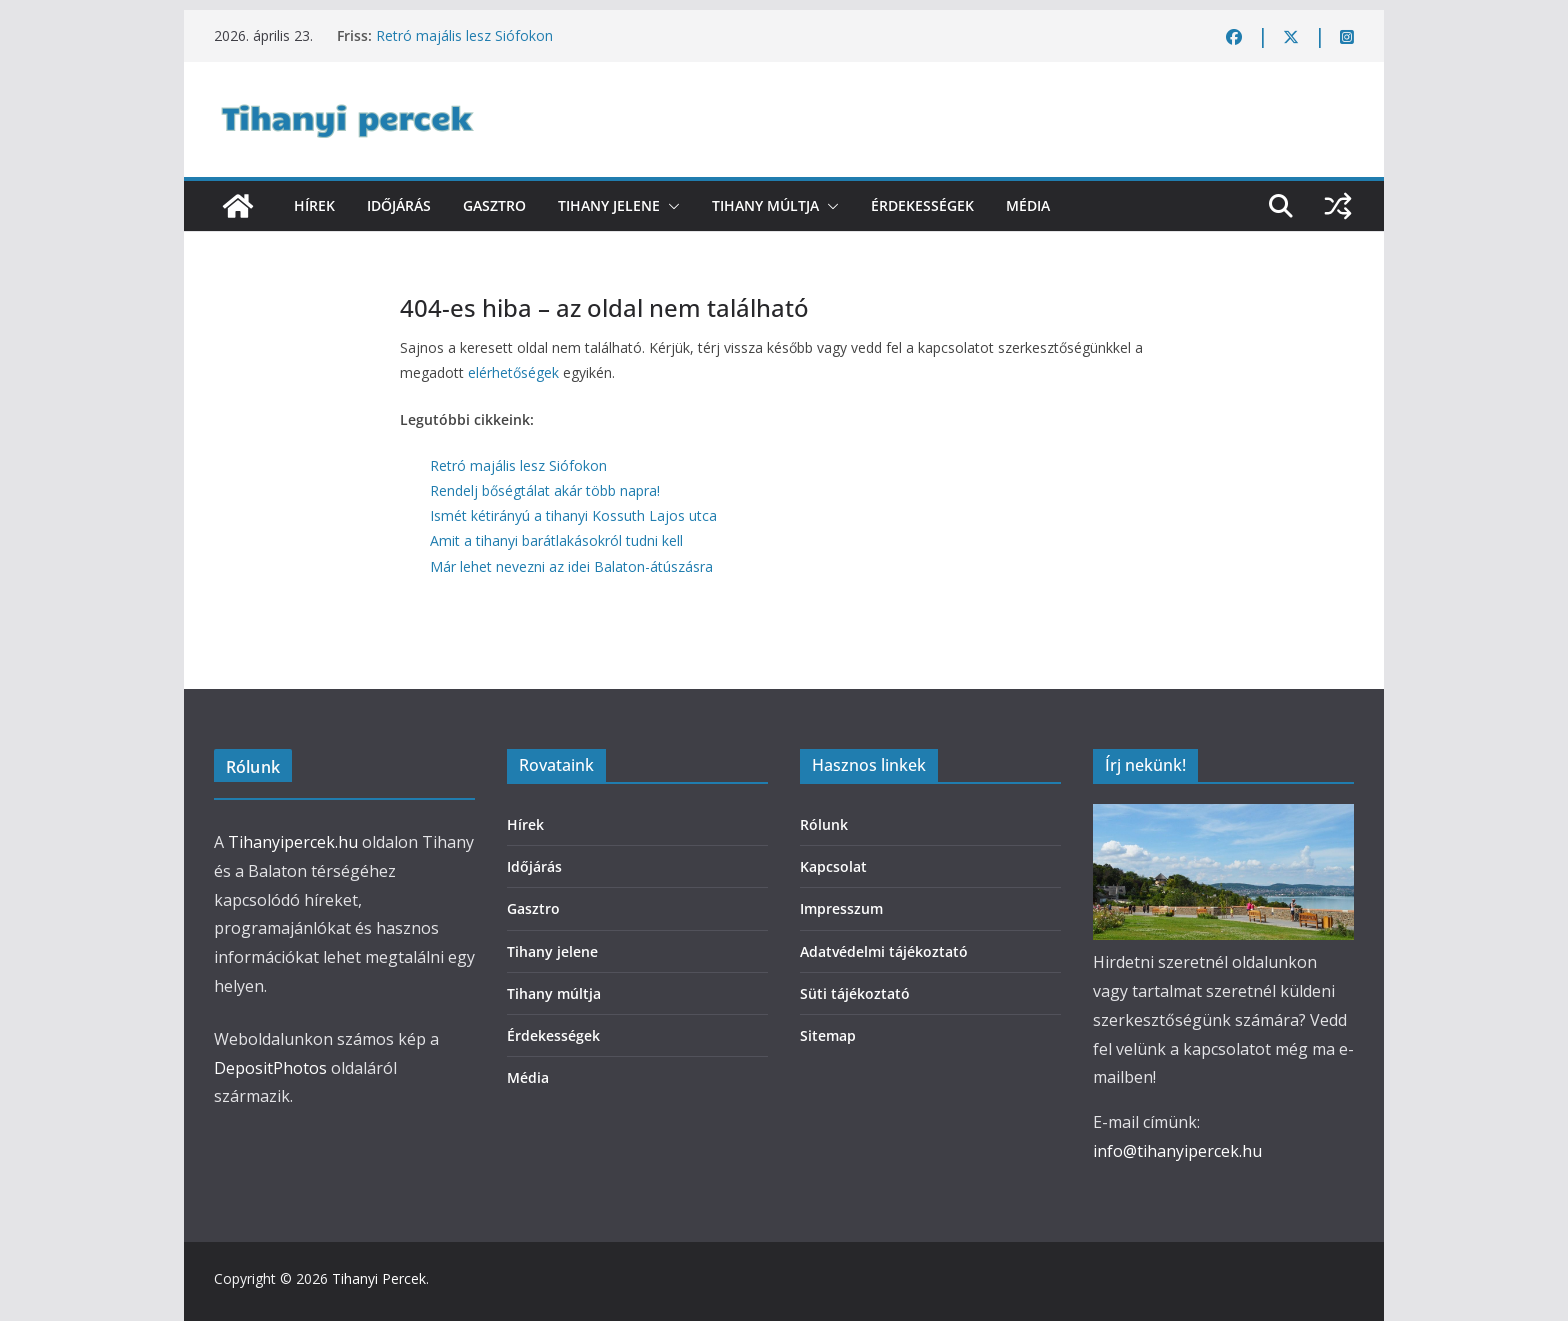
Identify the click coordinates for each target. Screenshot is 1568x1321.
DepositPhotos (270, 1068)
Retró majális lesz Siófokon (464, 35)
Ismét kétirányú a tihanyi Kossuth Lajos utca (573, 515)
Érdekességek (922, 205)
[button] (670, 206)
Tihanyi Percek (379, 1278)
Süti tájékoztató (855, 993)
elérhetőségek (513, 372)
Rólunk (824, 824)
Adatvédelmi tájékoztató (884, 951)
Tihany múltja (765, 205)
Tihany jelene (609, 205)
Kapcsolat (833, 866)
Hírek (314, 205)
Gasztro (494, 205)
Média (1028, 205)
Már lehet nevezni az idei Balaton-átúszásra (571, 566)
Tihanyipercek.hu (293, 842)
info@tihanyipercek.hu (1177, 1151)
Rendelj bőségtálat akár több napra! (545, 490)
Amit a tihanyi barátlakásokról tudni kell (556, 540)
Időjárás (399, 205)
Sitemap (828, 1035)
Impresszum (841, 908)
